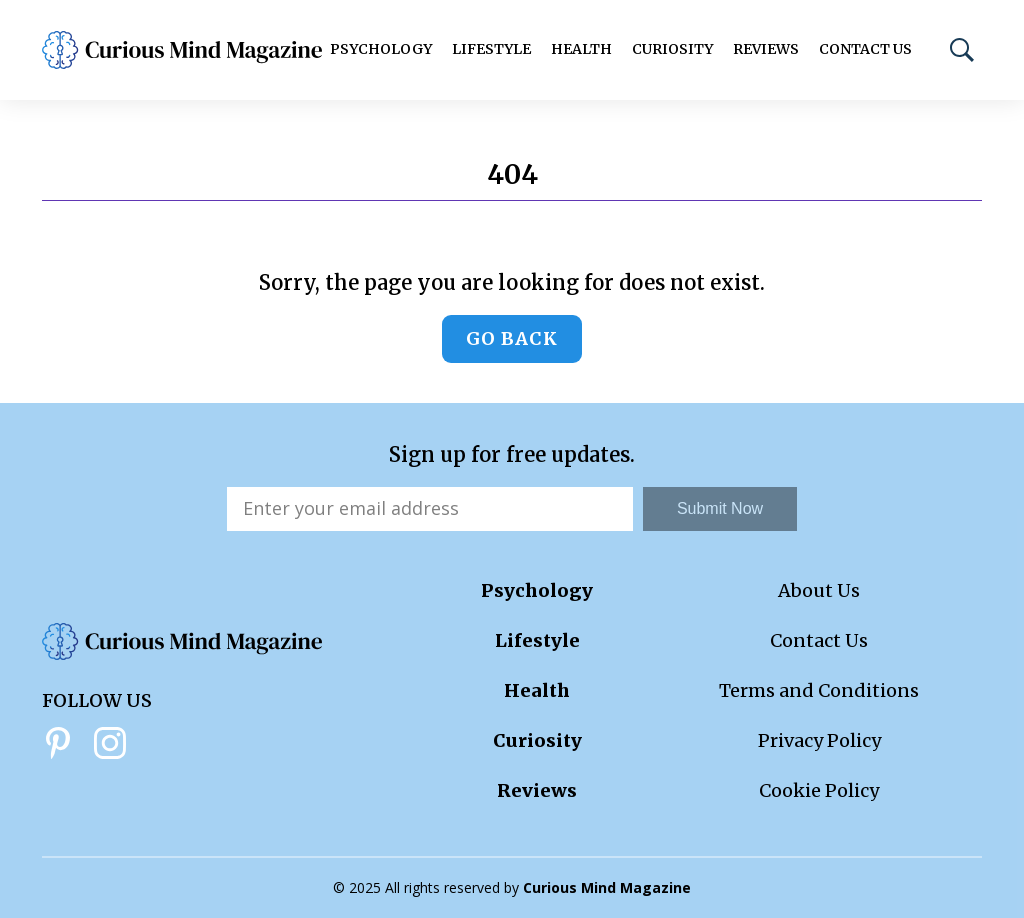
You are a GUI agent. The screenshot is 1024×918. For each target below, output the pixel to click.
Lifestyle (491, 49)
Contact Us (865, 49)
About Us (819, 590)
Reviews (766, 49)
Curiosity (672, 49)
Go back (512, 338)
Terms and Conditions (819, 690)
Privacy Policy (819, 740)
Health (581, 49)
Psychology (381, 49)
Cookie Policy (819, 790)
